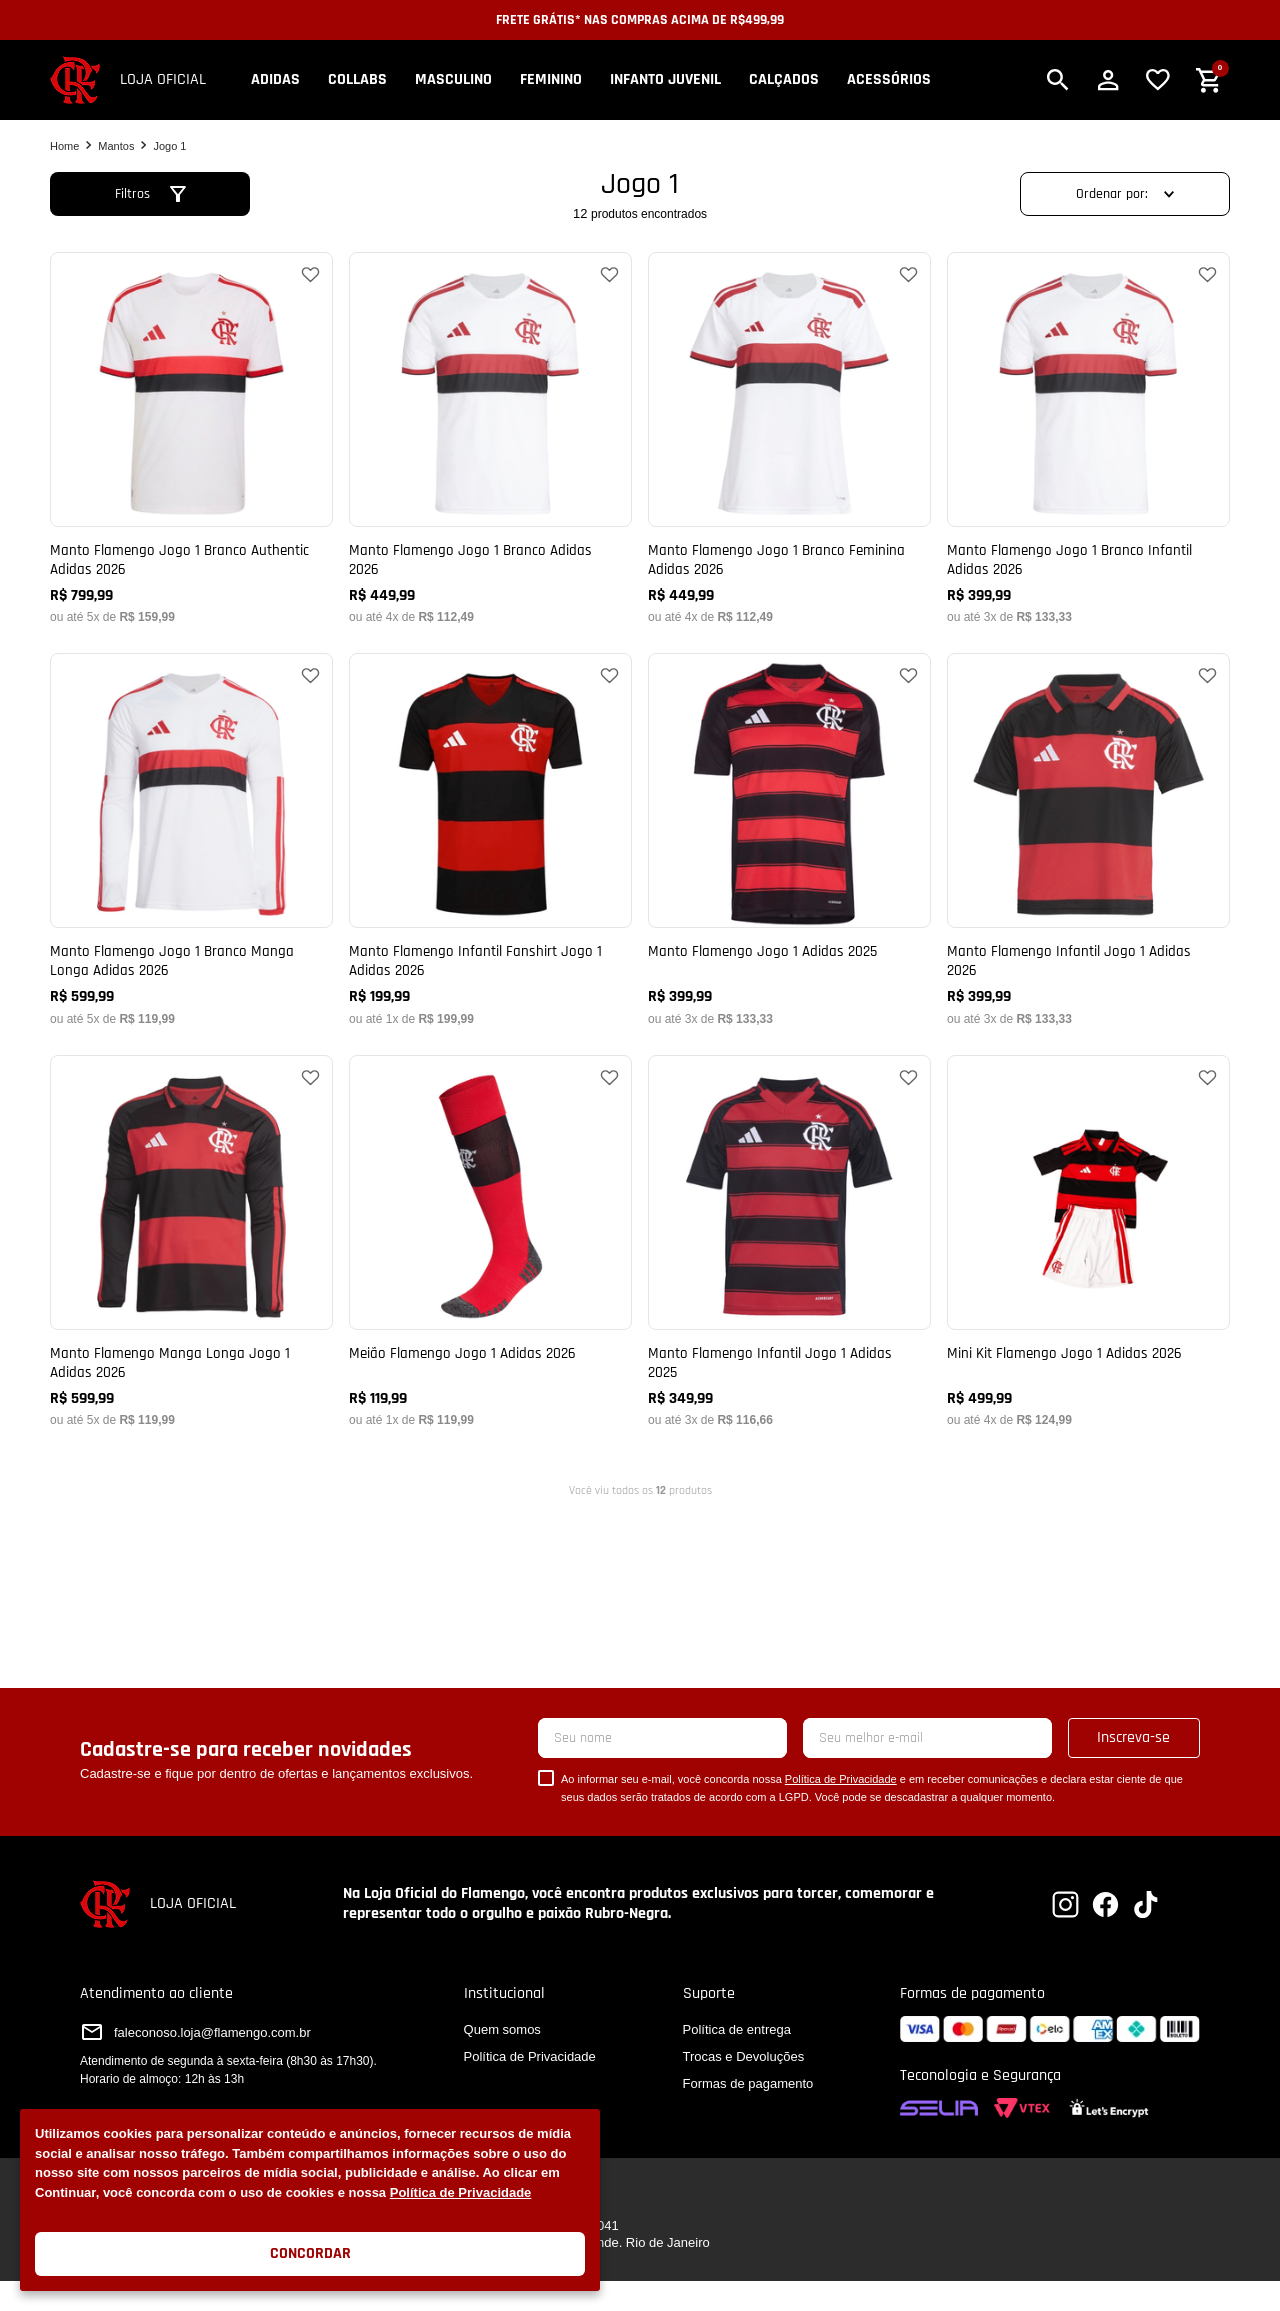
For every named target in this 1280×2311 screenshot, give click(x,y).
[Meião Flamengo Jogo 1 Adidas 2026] (490, 1240)
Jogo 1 (169, 146)
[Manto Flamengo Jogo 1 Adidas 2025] (789, 838)
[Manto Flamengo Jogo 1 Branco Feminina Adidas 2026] (789, 437)
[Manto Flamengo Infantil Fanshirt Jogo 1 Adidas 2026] (490, 838)
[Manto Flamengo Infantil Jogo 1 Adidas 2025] (789, 1240)
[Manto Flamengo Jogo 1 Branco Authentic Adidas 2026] (191, 437)
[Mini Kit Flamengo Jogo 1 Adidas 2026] (1088, 1240)
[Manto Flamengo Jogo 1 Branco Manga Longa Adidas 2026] (191, 838)
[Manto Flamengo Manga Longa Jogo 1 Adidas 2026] (191, 1240)
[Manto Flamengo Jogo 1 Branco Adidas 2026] (490, 437)
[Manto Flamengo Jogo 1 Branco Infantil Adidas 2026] (1088, 437)
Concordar (310, 2253)
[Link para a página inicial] (64, 146)
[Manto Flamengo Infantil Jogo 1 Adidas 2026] (1088, 838)
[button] (1058, 80)
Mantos (116, 146)
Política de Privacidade (461, 2192)
